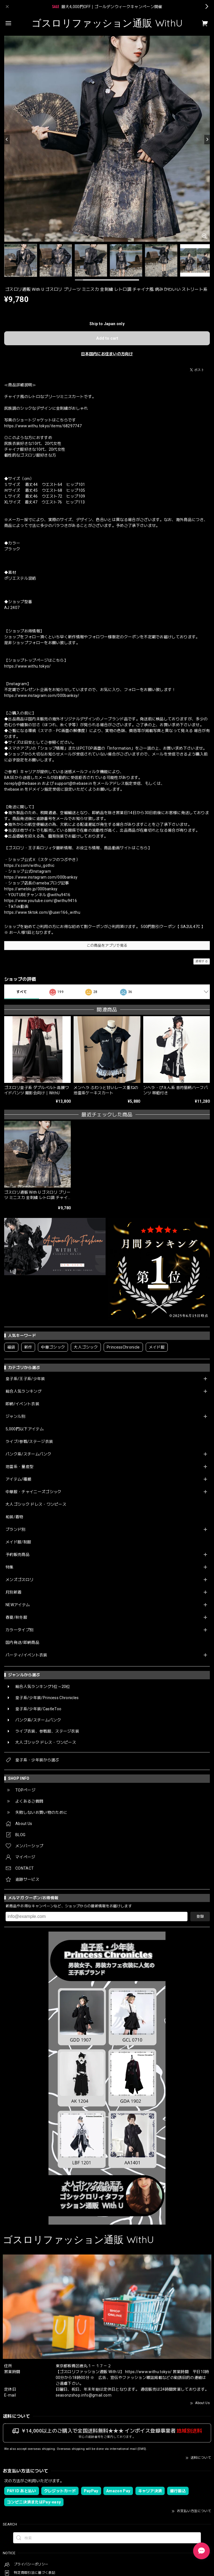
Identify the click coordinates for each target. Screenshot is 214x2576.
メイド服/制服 (18, 1542)
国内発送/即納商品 (22, 1642)
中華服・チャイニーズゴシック (33, 1492)
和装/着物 (14, 1517)
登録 (200, 1916)
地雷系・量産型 (19, 1466)
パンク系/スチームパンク (28, 1454)
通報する (201, 961)
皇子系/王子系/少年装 (25, 1378)
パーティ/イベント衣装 (26, 1655)
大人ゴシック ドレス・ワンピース (36, 1504)
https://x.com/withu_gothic (29, 865)
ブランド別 (16, 1529)
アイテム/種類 (18, 1479)
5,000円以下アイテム (25, 1429)
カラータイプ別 (19, 1630)
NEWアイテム (18, 1605)
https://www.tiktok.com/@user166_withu (42, 912)
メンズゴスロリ (19, 1579)
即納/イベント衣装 (22, 1404)
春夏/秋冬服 (16, 1617)
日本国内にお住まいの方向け (107, 354)
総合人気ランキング (24, 1391)
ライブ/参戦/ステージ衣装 (29, 1441)
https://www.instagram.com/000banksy (40, 877)
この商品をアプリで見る (107, 945)
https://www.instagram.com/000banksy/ (41, 695)
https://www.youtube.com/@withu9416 (40, 900)
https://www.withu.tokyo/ (27, 666)
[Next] (207, 139)
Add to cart (107, 338)
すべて (21, 992)
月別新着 (13, 1592)
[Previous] (7, 139)
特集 (10, 1567)
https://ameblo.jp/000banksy (31, 889)
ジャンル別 (16, 1416)
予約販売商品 (18, 1554)
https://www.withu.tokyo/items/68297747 (43, 426)
